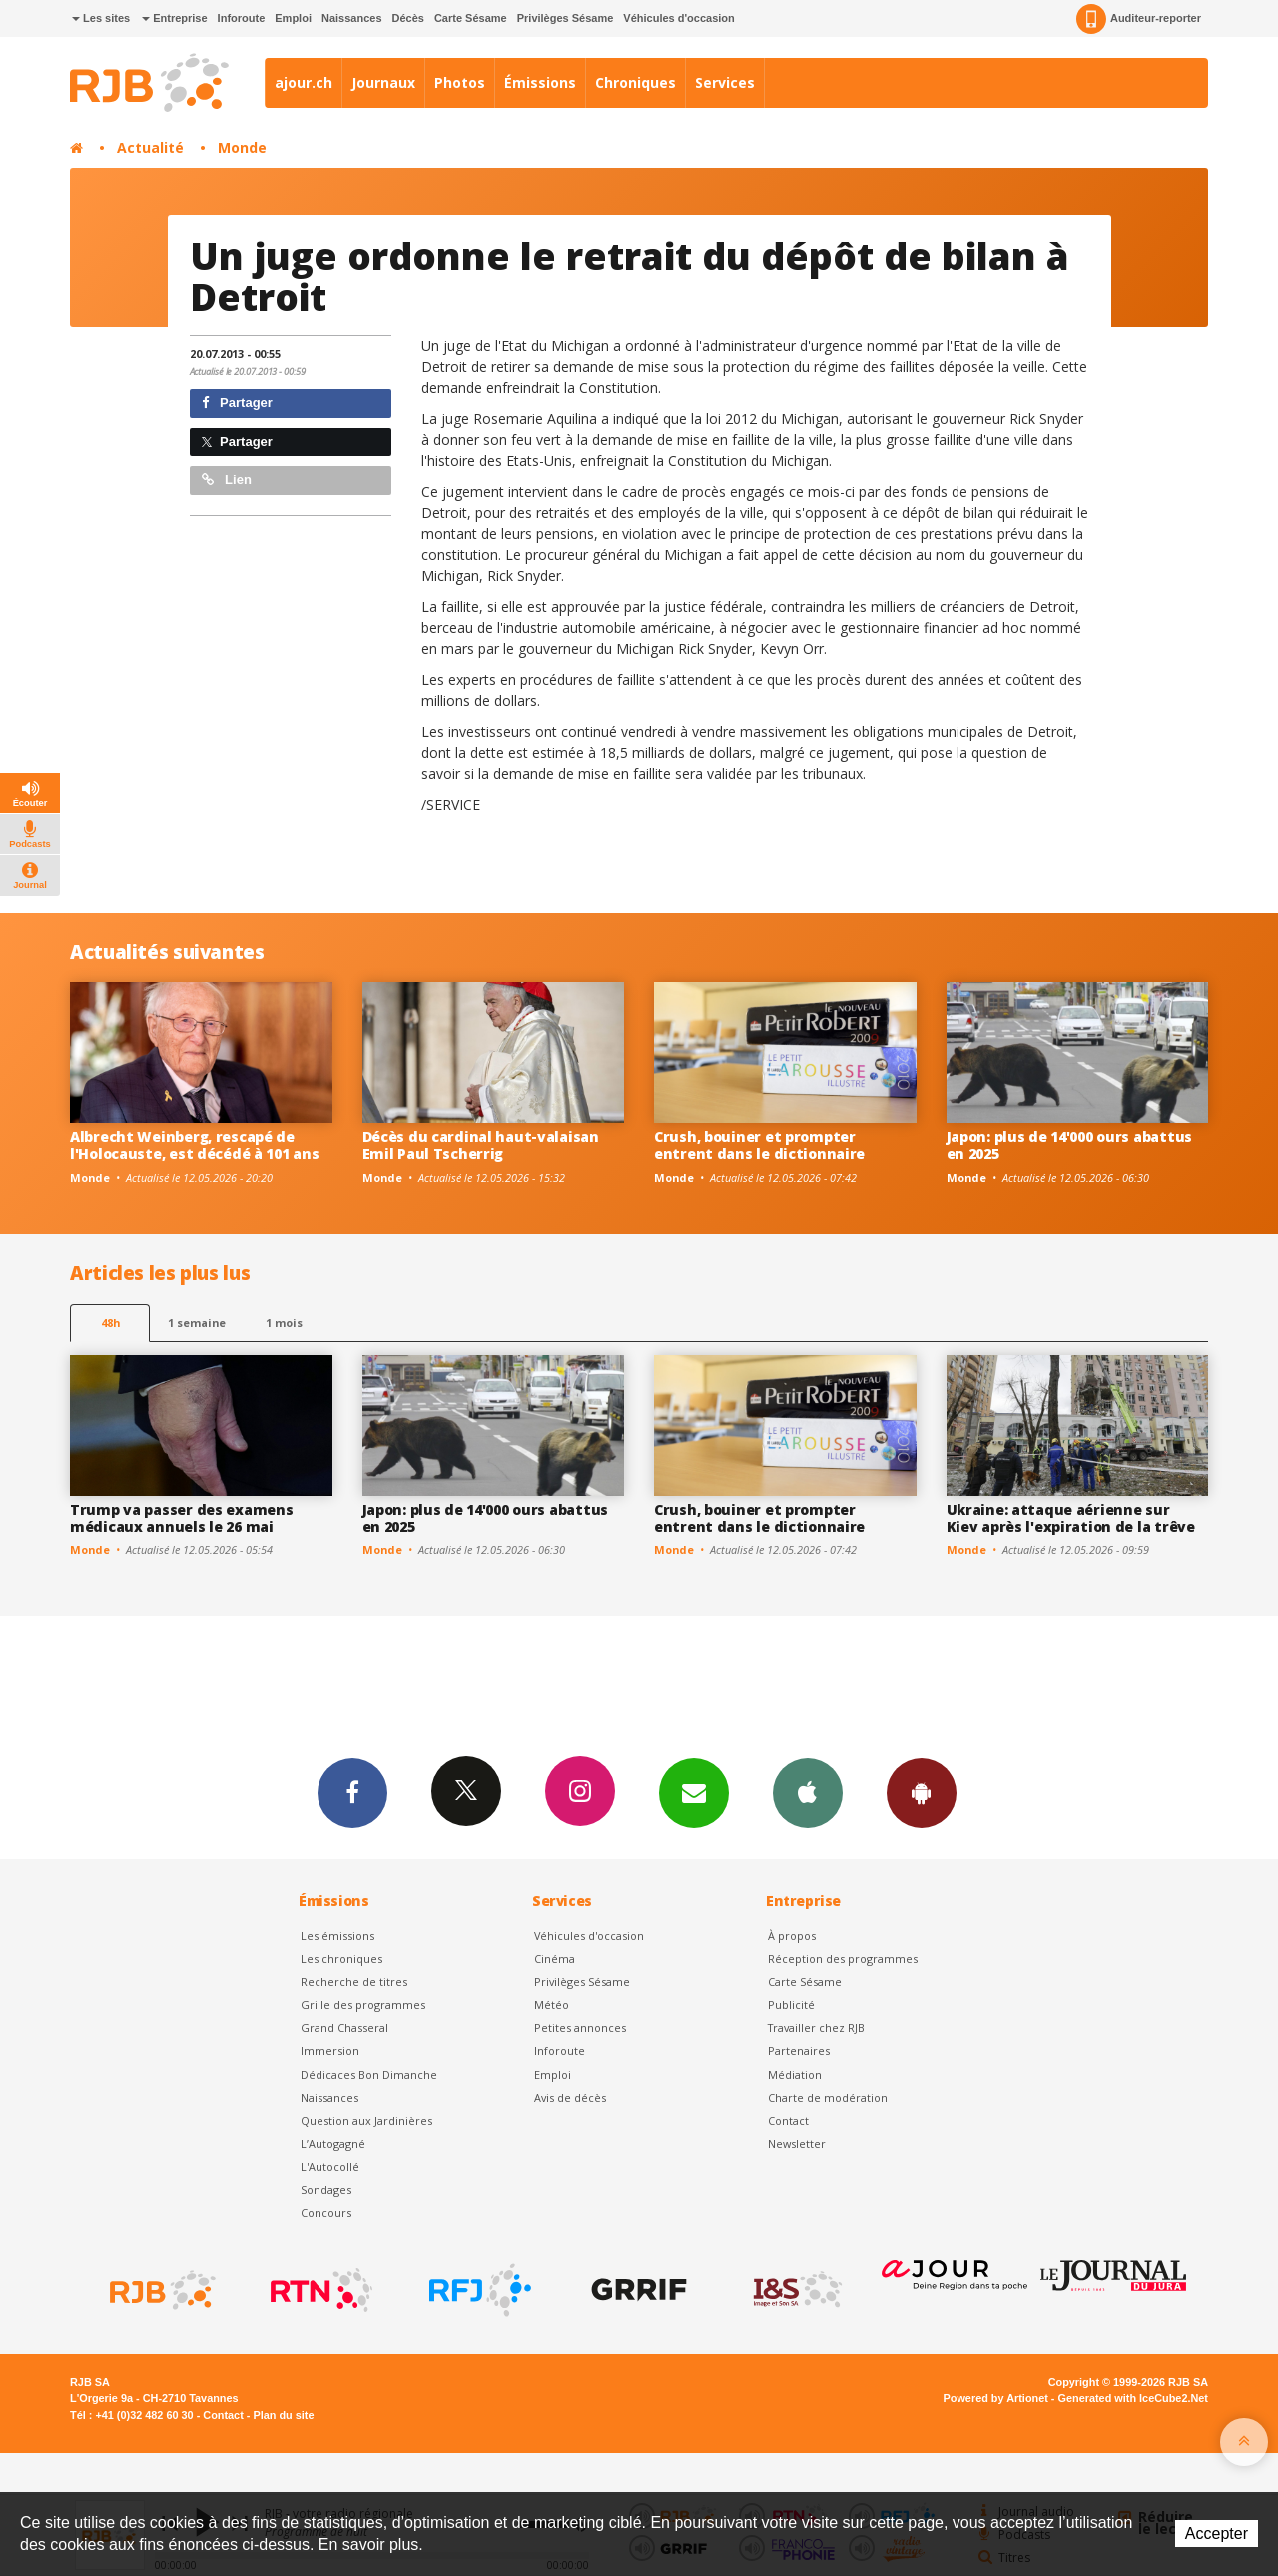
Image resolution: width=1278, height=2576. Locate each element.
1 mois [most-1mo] (284, 1322)
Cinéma (554, 1958)
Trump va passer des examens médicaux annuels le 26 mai (181, 1518)
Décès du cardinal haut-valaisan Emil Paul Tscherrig (480, 1145)
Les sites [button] (101, 18)
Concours (326, 2212)
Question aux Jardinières (366, 2120)
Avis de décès (570, 2097)
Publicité (791, 2004)
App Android (922, 1792)
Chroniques (635, 82)
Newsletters (694, 1792)
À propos (792, 1935)
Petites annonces (580, 2027)
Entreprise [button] (174, 18)
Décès (408, 18)
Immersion (330, 2050)
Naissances (351, 18)
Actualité (150, 147)
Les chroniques (341, 1958)
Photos (459, 82)
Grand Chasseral (344, 2027)
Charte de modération (828, 2097)
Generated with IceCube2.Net (1133, 2398)
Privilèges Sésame (565, 18)
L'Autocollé (330, 2166)
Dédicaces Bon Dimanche (369, 2074)
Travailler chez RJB (816, 2027)
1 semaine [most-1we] (197, 1322)
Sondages (326, 2189)
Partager (237, 402)
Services (725, 82)
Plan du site (283, 2415)
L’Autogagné (333, 2143)
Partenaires (799, 2050)
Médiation (795, 2074)
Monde (242, 147)
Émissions (540, 82)
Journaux (383, 82)
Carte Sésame (470, 18)
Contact (788, 2120)
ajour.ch (303, 82)
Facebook (352, 1792)
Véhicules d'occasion (678, 18)
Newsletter (797, 2143)
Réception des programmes (843, 1958)
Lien (227, 479)
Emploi (293, 18)
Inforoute (242, 18)
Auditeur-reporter (1138, 19)
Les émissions (337, 1935)
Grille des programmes (363, 2004)
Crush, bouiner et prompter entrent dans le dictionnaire (759, 1145)
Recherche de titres (354, 1981)
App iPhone (808, 1792)
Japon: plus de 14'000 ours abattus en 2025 (1069, 1145)
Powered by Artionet (996, 2398)
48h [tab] (110, 1322)
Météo (551, 2004)
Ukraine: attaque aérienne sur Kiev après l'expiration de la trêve (1071, 1518)
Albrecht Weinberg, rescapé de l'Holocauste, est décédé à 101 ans (194, 1145)
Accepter (1216, 2533)
